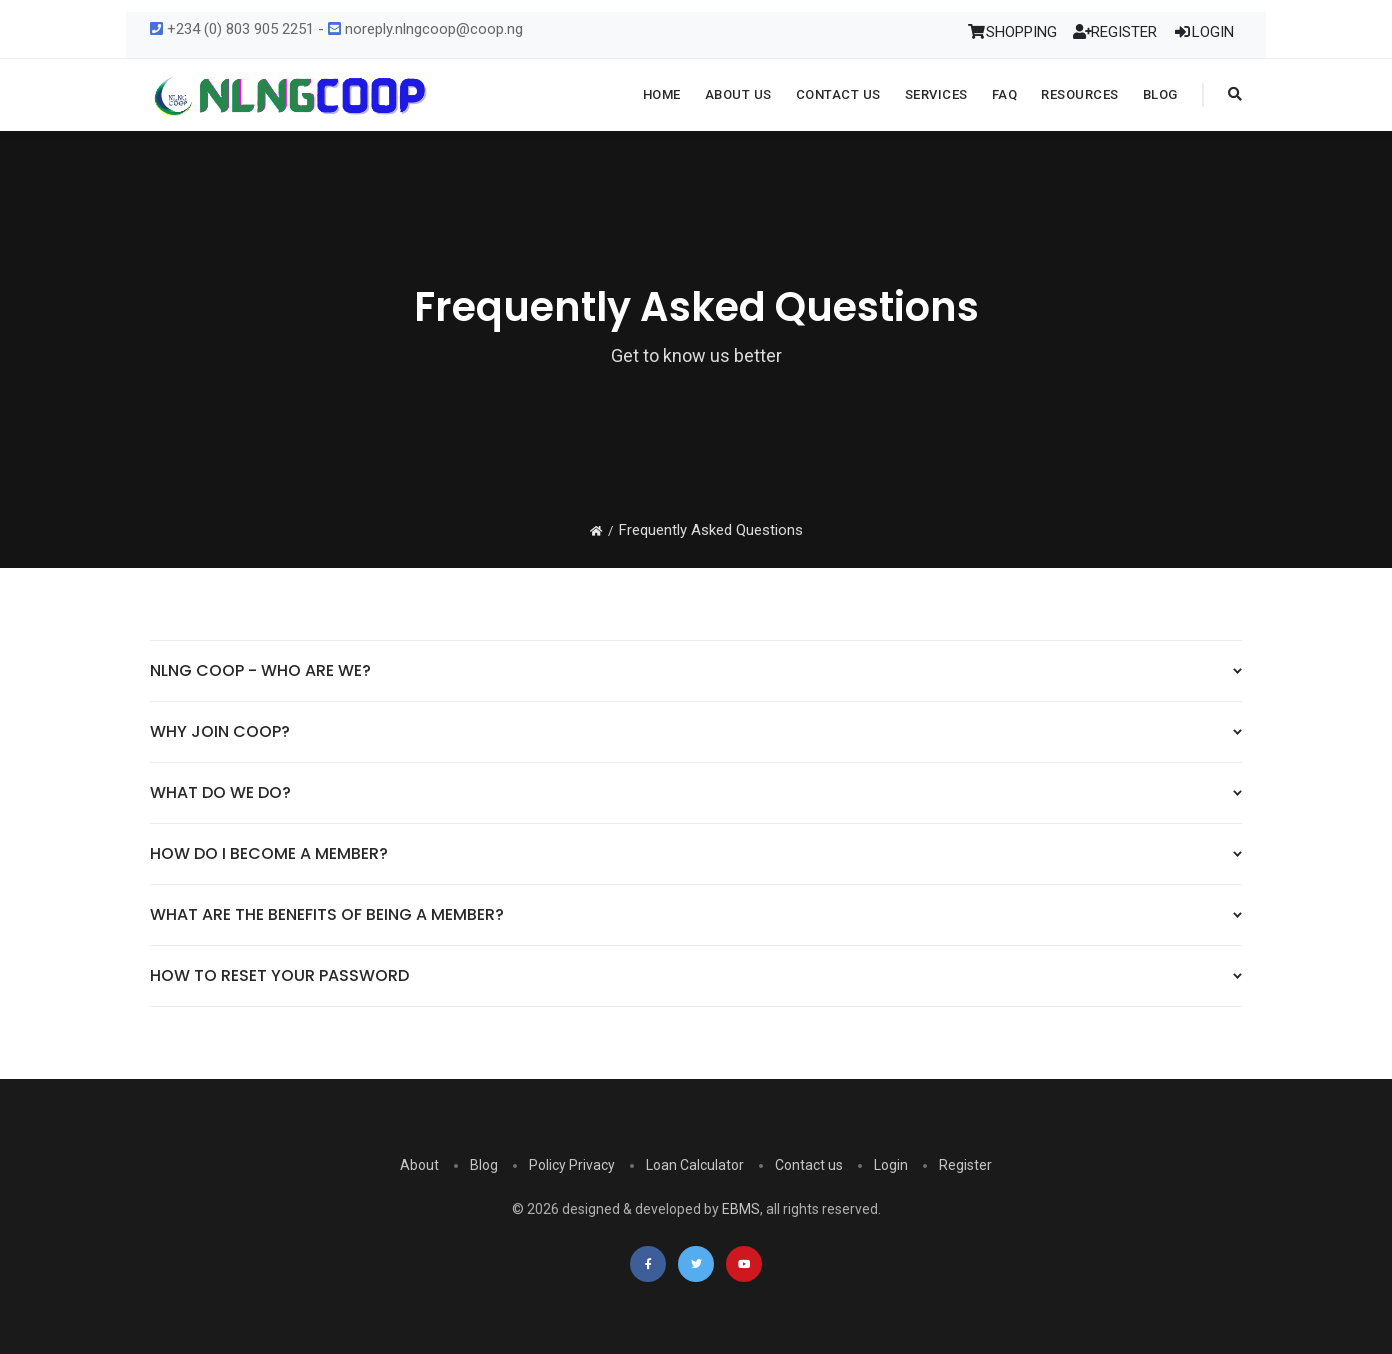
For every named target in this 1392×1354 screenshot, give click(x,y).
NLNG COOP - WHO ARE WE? (260, 670)
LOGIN (1203, 32)
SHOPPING (1012, 32)
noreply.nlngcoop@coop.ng (425, 29)
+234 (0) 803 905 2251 (232, 29)
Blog (484, 1165)
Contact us (809, 1165)
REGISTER (1115, 32)
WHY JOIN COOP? (220, 731)
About (419, 1165)
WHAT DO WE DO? (220, 792)
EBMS (741, 1209)
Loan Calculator (695, 1165)
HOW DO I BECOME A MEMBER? (269, 853)
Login (891, 1165)
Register (965, 1165)
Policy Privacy (572, 1165)
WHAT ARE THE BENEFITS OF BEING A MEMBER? (327, 914)
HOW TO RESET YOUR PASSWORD (279, 975)
